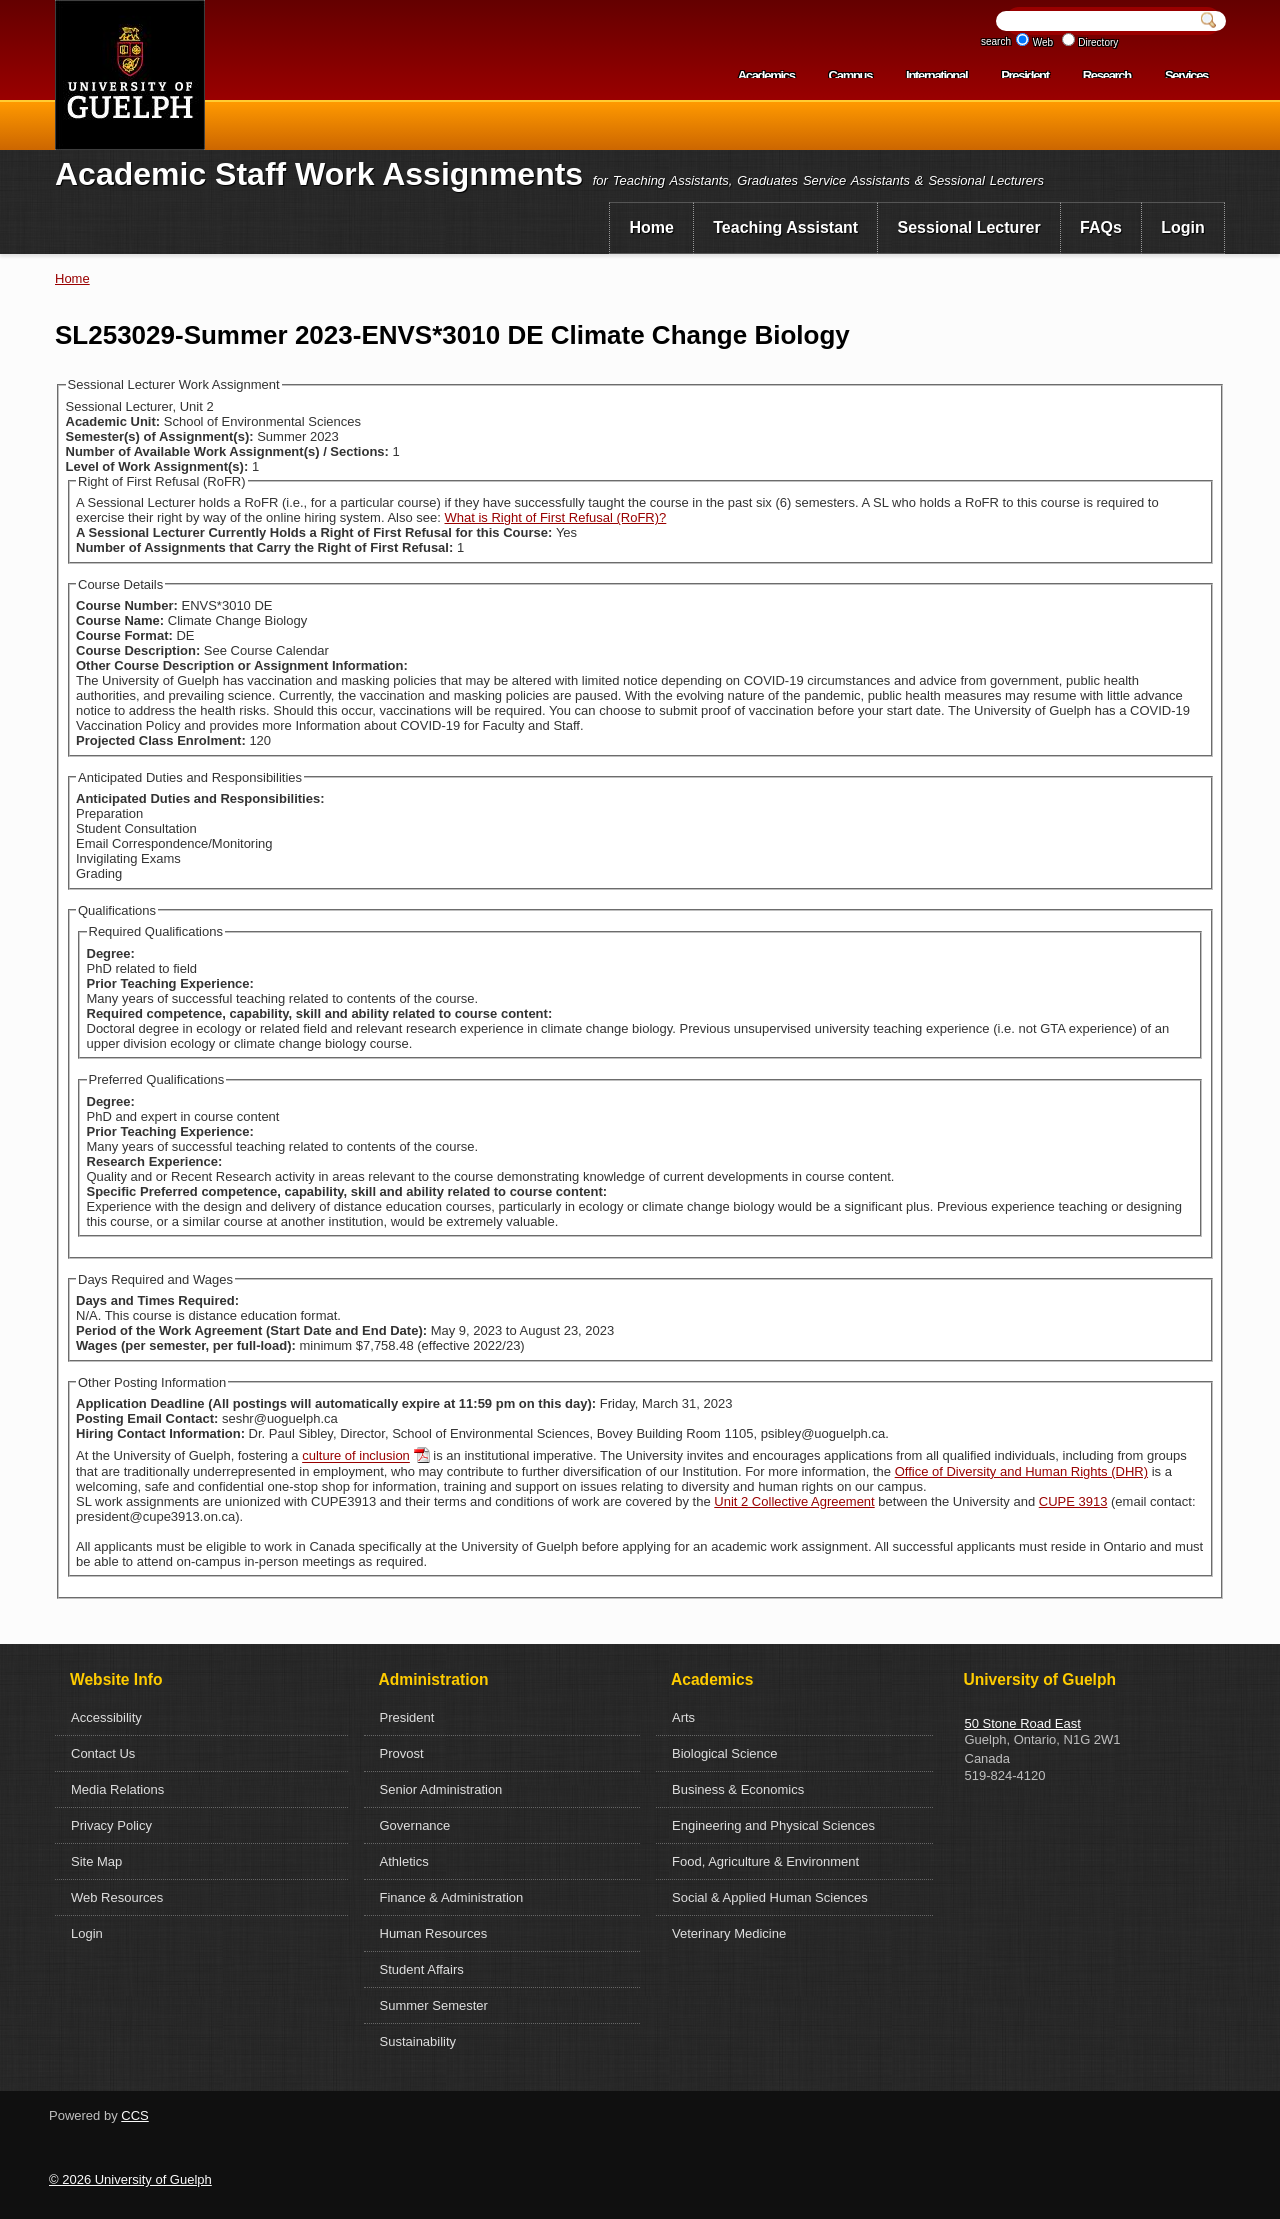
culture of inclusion (356, 1456)
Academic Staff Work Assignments (319, 174)
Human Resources (434, 1933)
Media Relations (117, 1789)
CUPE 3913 (1073, 1501)
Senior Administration (441, 1789)
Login (1183, 227)
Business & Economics (738, 1789)
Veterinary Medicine (729, 1933)
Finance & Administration (452, 1897)
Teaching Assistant (785, 227)
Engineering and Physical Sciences (773, 1825)
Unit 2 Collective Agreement (794, 1501)
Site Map (96, 1861)
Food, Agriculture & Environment (765, 1861)
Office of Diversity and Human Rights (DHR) (1021, 1471)
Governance (415, 1825)
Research (1107, 75)
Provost (402, 1753)
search (996, 41)
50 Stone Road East (1023, 1723)
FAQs (1101, 227)
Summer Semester (434, 2005)
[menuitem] (651, 228)
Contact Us (103, 1753)
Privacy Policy (111, 1825)
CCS (134, 2115)
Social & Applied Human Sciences (770, 1897)
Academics (766, 75)
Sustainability (418, 2041)
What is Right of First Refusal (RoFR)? (556, 517)
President (1025, 75)
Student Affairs (422, 1969)
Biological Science (725, 1753)
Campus (851, 75)
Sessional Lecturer (969, 227)
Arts (683, 1717)
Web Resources (117, 1897)
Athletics (404, 1861)
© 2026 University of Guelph (130, 2179)
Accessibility (106, 1717)
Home (651, 227)
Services (1186, 75)
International (936, 75)
